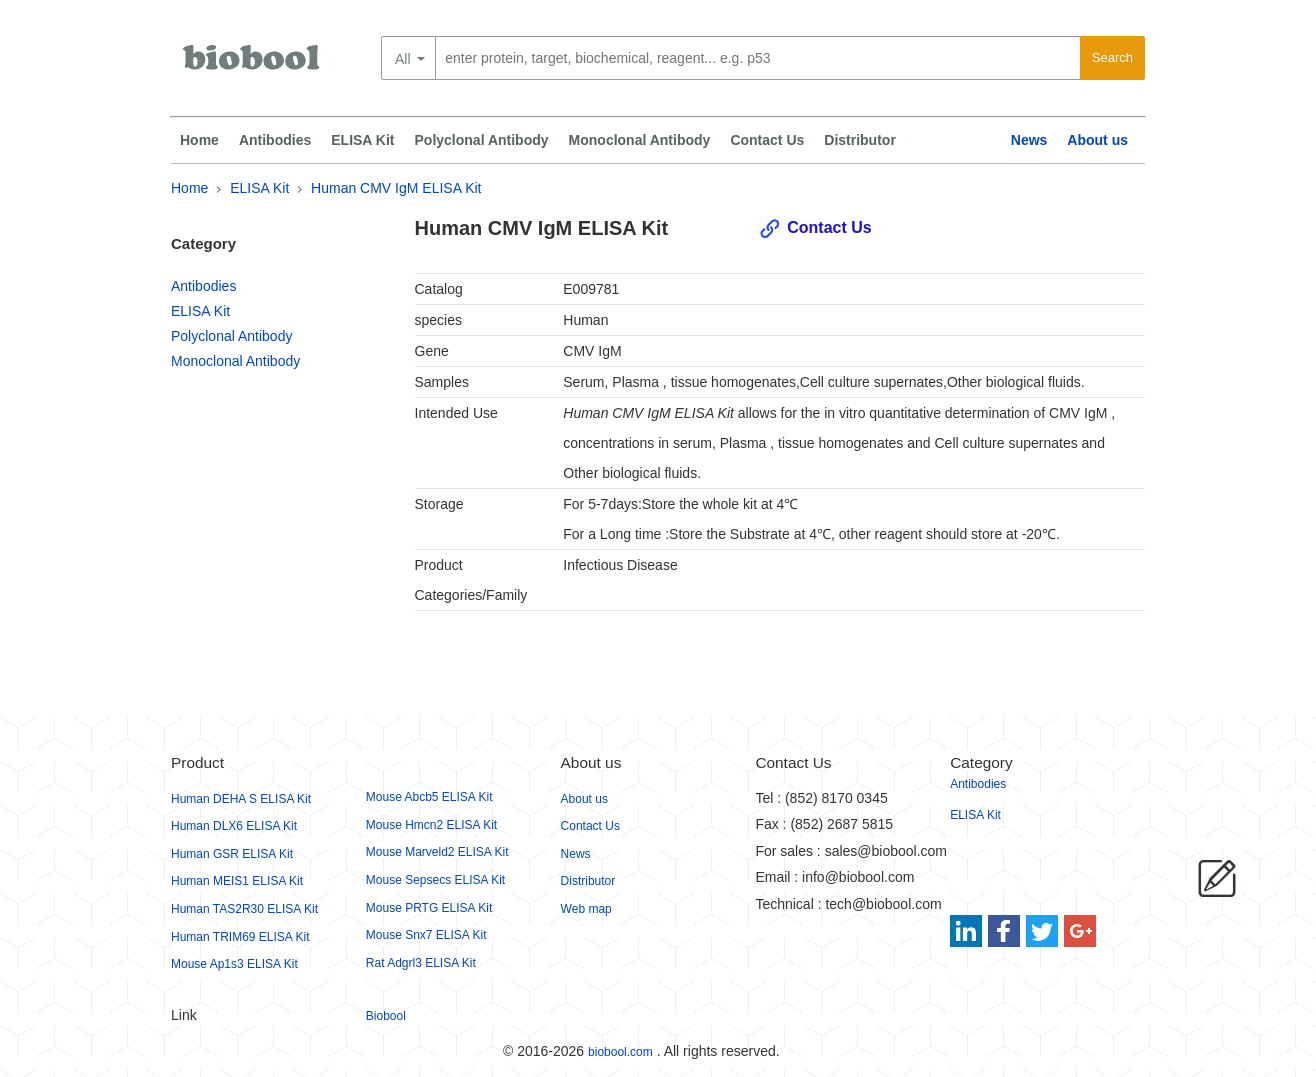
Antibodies (275, 140)
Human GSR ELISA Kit (232, 854)
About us (1097, 140)
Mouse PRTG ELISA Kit (429, 908)
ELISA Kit (362, 140)
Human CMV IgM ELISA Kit (396, 188)
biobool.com (620, 1052)
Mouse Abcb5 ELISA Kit (429, 797)
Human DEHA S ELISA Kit (241, 799)
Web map (586, 909)
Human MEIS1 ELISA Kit (237, 881)
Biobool (386, 1016)
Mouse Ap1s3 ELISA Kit (234, 964)
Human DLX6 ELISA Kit (234, 826)
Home (199, 140)
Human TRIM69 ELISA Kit (240, 937)
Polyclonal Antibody (482, 140)
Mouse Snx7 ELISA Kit (426, 935)
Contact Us (767, 140)
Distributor (860, 140)
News (1029, 140)
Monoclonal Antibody (640, 140)
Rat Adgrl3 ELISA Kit (421, 963)
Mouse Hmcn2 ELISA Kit (431, 825)
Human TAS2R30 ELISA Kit (244, 909)
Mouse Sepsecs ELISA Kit (435, 880)
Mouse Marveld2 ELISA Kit (437, 852)
